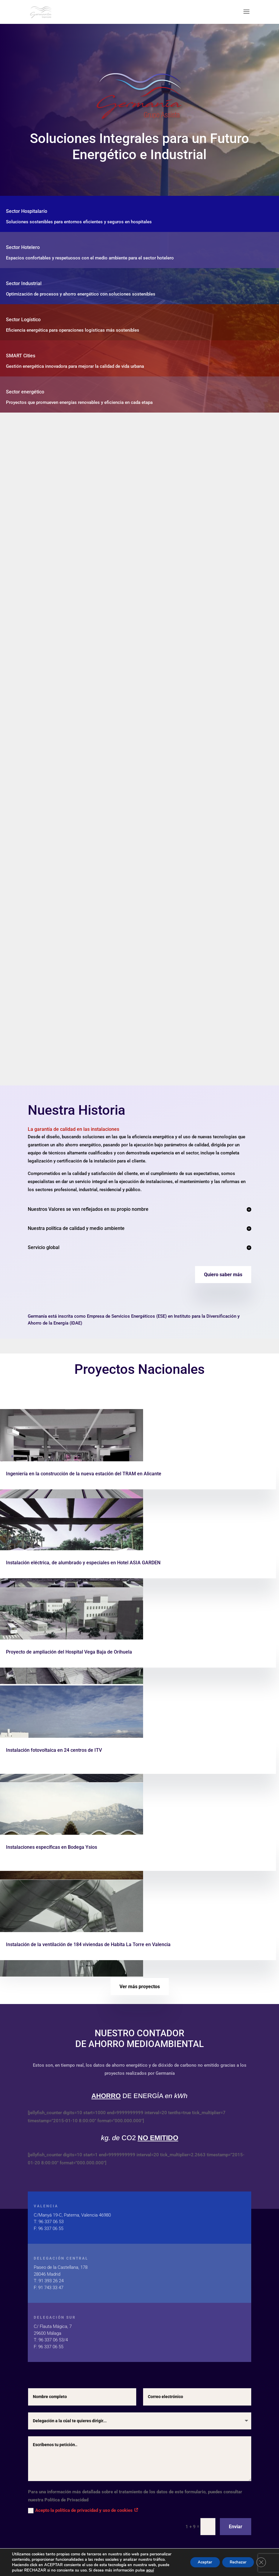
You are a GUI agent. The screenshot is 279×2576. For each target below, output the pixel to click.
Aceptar (198, 2562)
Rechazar (235, 2562)
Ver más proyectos (139, 1986)
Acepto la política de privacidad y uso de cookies (83, 2510)
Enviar (235, 2526)
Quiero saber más (223, 1274)
